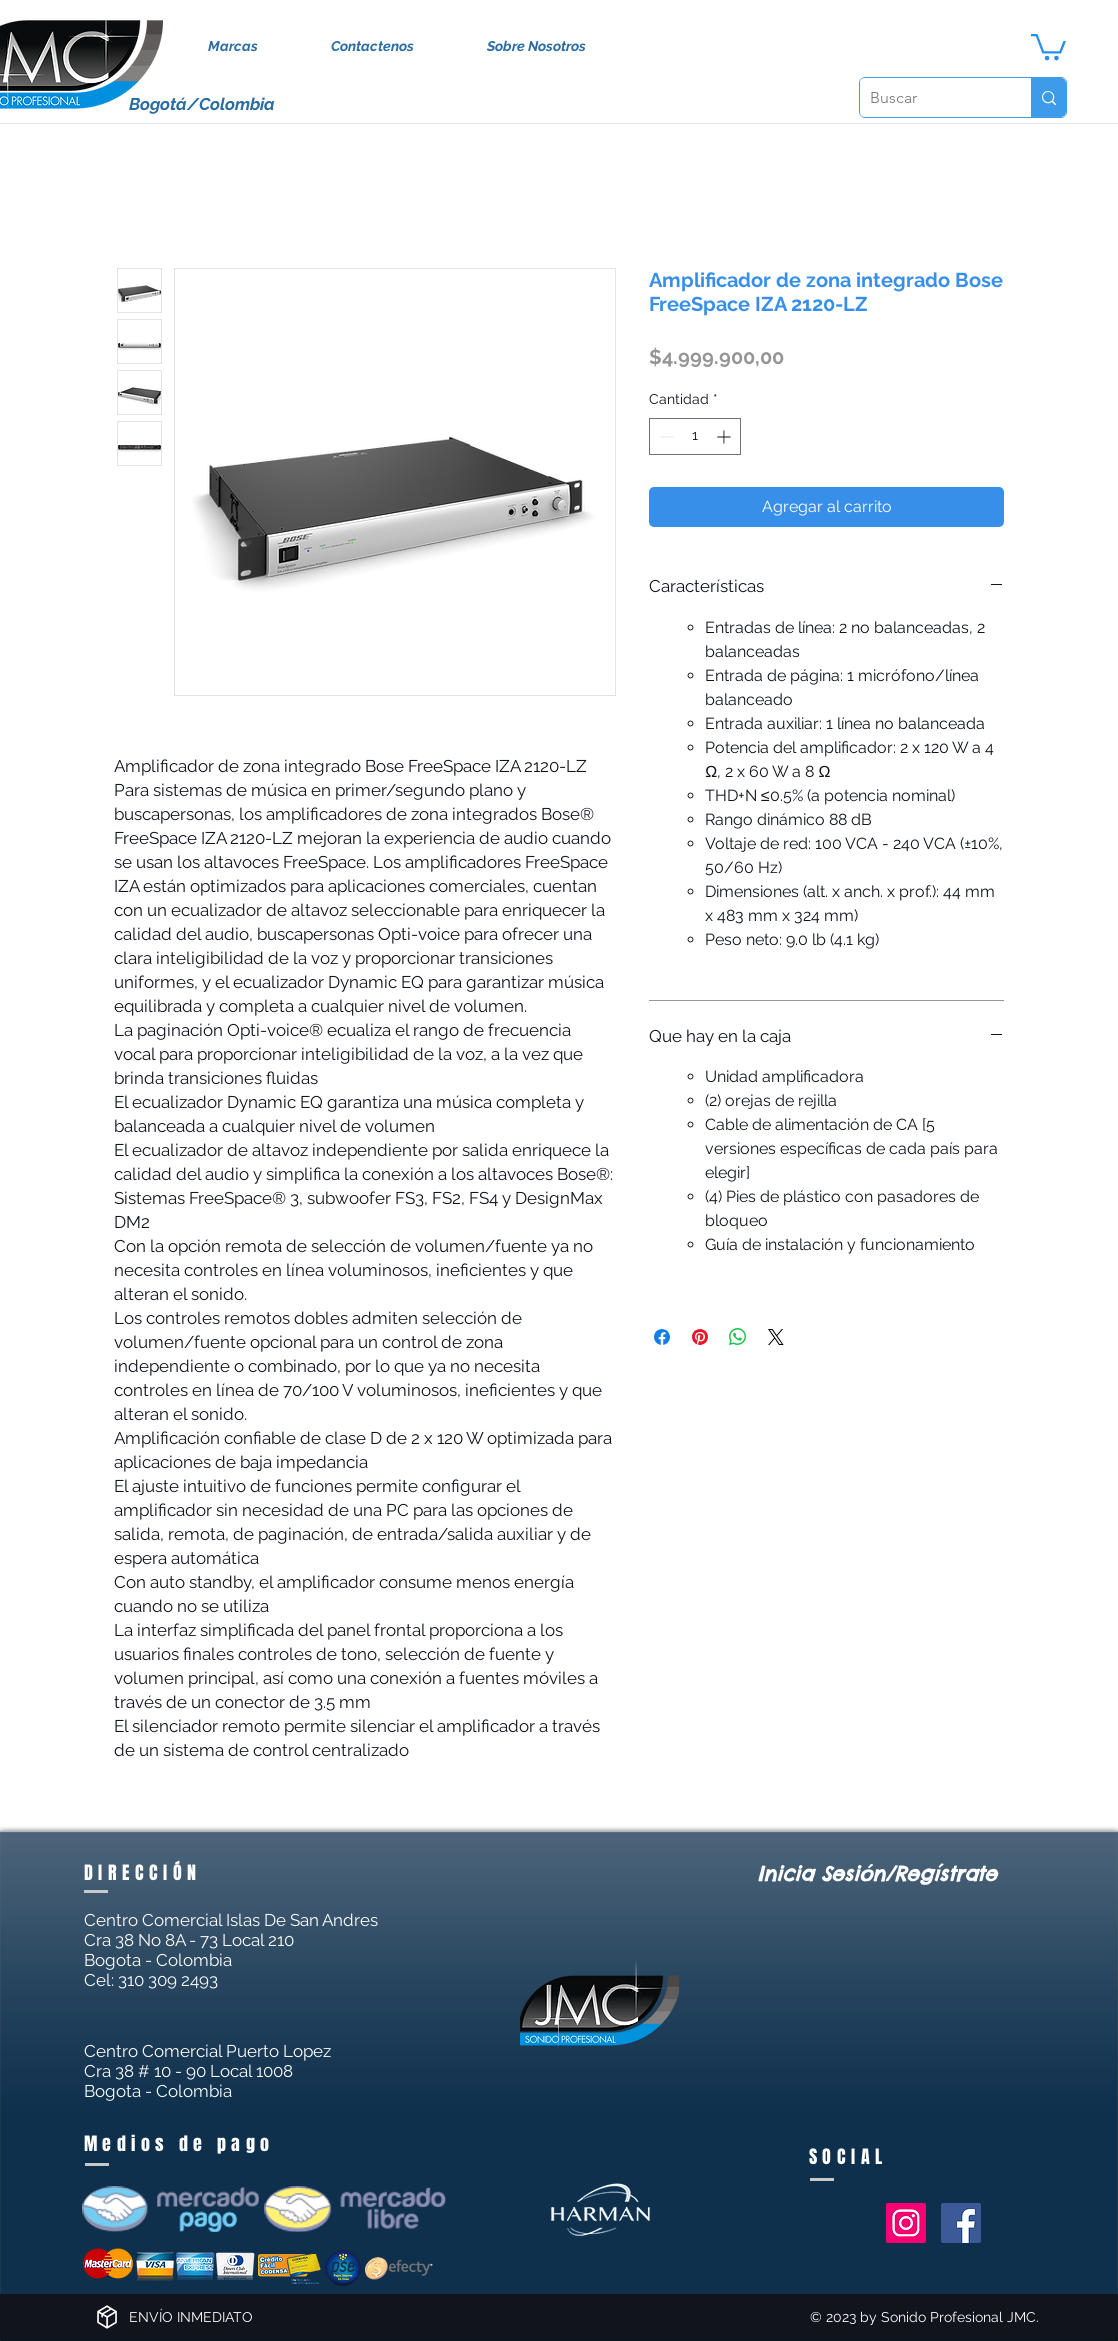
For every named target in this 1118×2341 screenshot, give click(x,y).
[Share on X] (776, 1337)
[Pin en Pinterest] (700, 1337)
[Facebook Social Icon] (961, 2223)
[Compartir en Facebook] (662, 1337)
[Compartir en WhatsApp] (738, 1337)
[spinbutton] (695, 436)
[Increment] (725, 436)
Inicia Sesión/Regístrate (877, 1873)
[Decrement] (664, 436)
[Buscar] (929, 97)
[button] (1048, 45)
